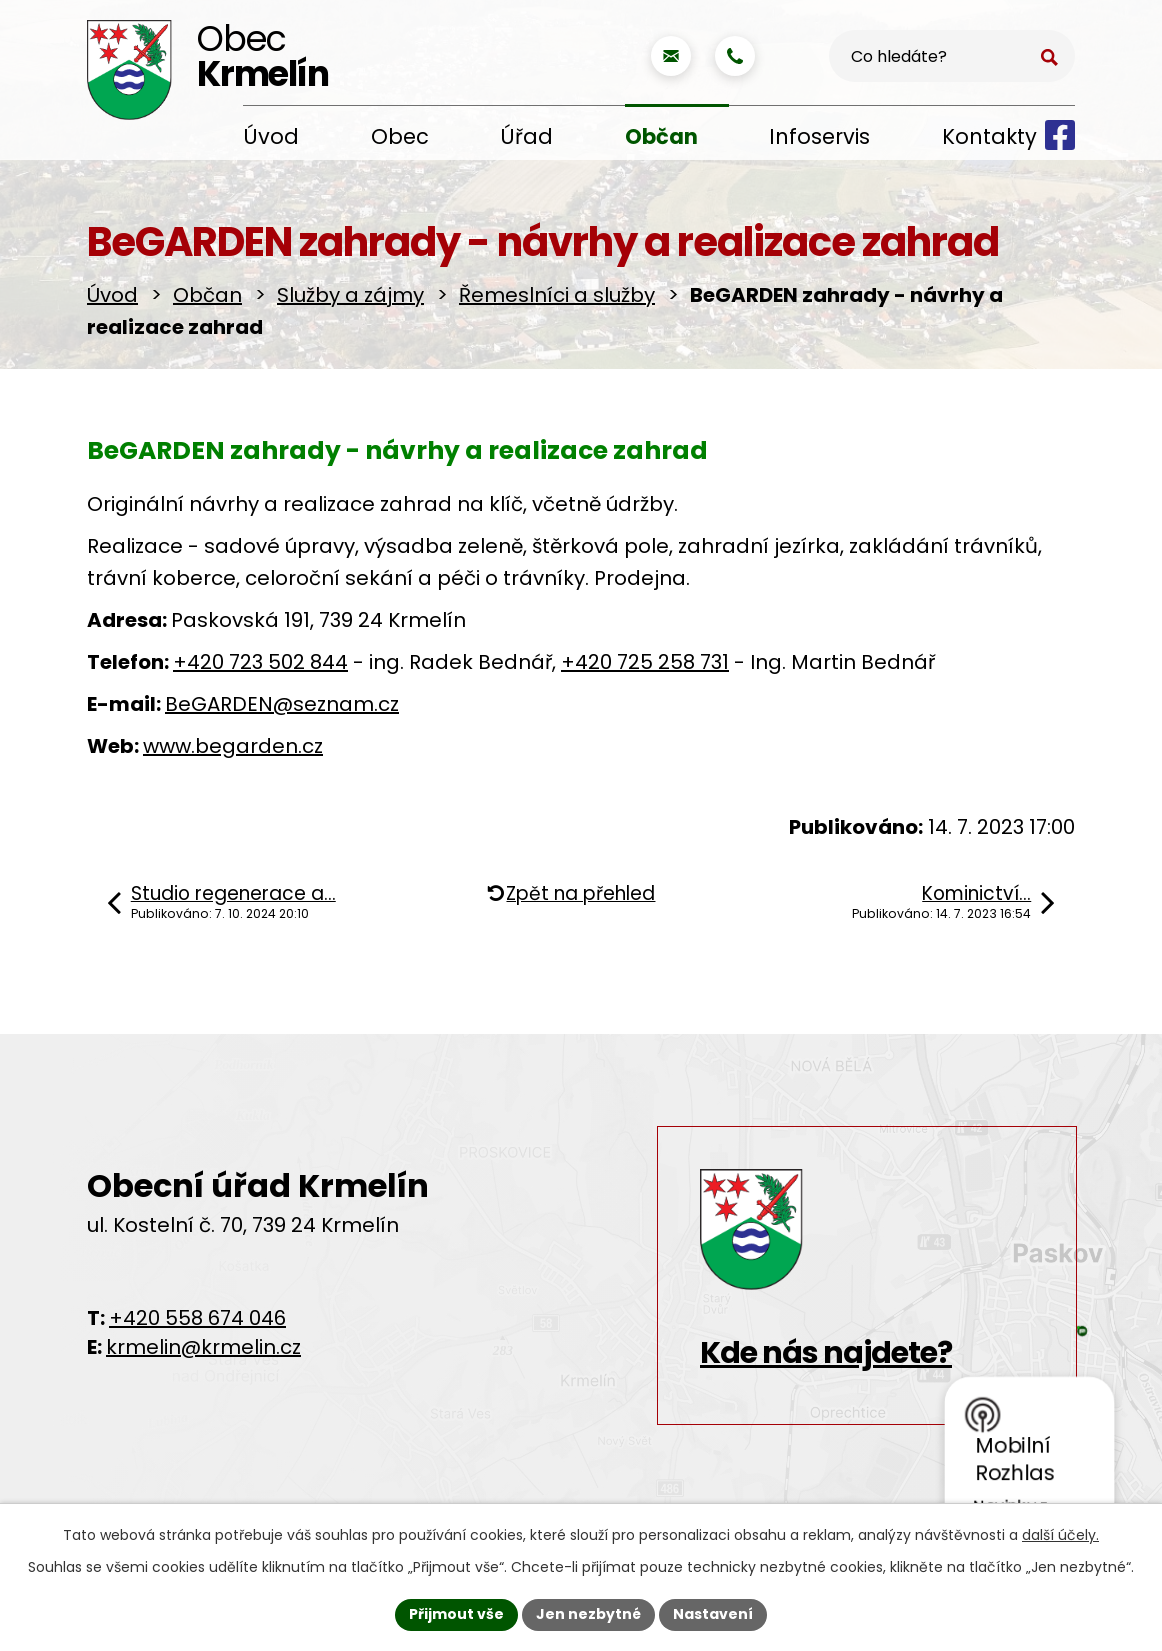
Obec (400, 136)
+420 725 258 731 (645, 662)
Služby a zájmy (350, 295)
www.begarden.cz (233, 746)
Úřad (526, 136)
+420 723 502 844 (260, 662)
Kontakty (989, 136)
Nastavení (713, 1614)
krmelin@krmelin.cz (203, 1347)
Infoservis (819, 136)
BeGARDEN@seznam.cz (282, 704)
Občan (661, 136)
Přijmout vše (456, 1614)
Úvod (271, 136)
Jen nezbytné (588, 1614)
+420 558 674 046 (197, 1318)
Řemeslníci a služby (557, 295)
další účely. (1060, 1535)
